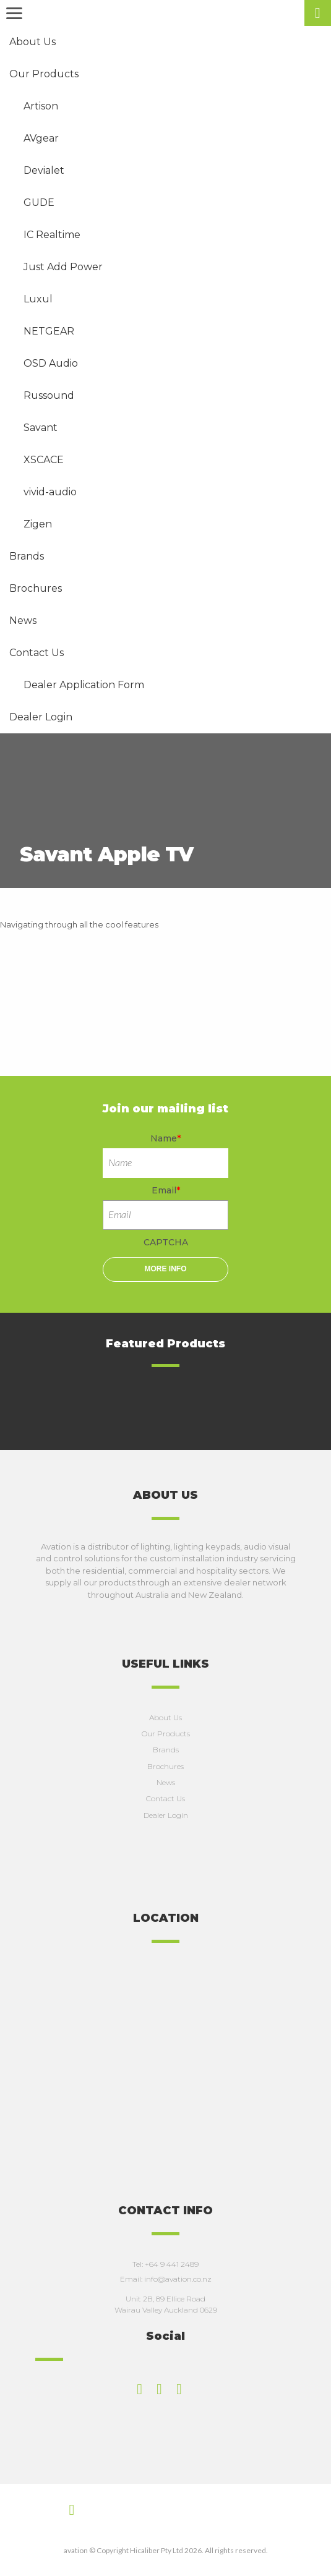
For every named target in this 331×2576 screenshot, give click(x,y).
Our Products (166, 1733)
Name (165, 1138)
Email (166, 1190)
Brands (166, 1749)
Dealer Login (166, 1815)
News (166, 1782)
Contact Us (165, 1798)
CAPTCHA (166, 1242)
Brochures (165, 1766)
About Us (165, 1717)
